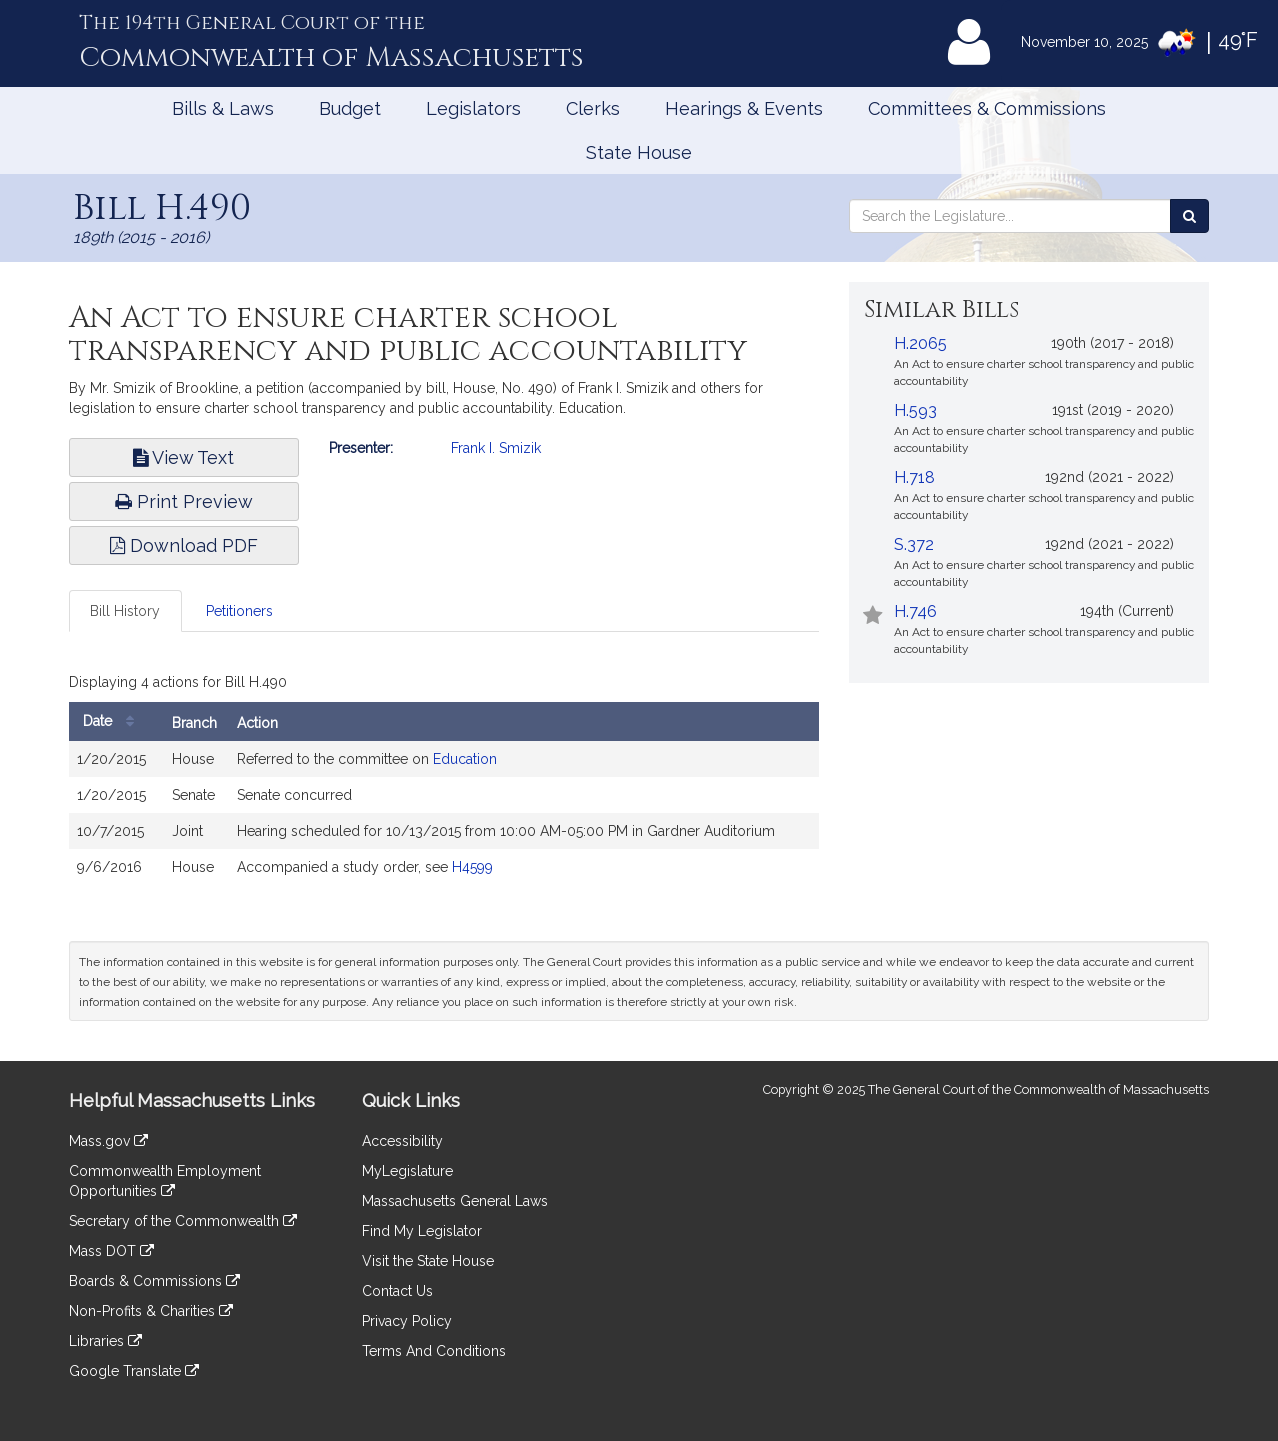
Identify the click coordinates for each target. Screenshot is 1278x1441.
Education (465, 759)
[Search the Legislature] (1189, 216)
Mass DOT (111, 1251)
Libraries (105, 1341)
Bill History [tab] (125, 611)
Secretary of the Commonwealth (183, 1221)
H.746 (915, 611)
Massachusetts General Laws (455, 1201)
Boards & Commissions (154, 1281)
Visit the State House (428, 1261)
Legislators (473, 108)
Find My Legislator (422, 1231)
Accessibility (402, 1141)
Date (113, 721)
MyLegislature (407, 1171)
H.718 (914, 477)
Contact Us (397, 1291)
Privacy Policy (407, 1321)
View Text (183, 457)
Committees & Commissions (987, 108)
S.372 (914, 544)
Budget (350, 108)
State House (639, 152)
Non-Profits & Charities (151, 1311)
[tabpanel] (444, 781)
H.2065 (920, 343)
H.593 (915, 410)
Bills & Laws (223, 108)
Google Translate (134, 1371)
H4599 (472, 867)
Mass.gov (108, 1141)
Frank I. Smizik (496, 448)
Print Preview (184, 501)
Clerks (593, 108)
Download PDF (184, 545)
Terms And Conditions (434, 1351)
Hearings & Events (744, 108)
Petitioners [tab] (239, 611)
